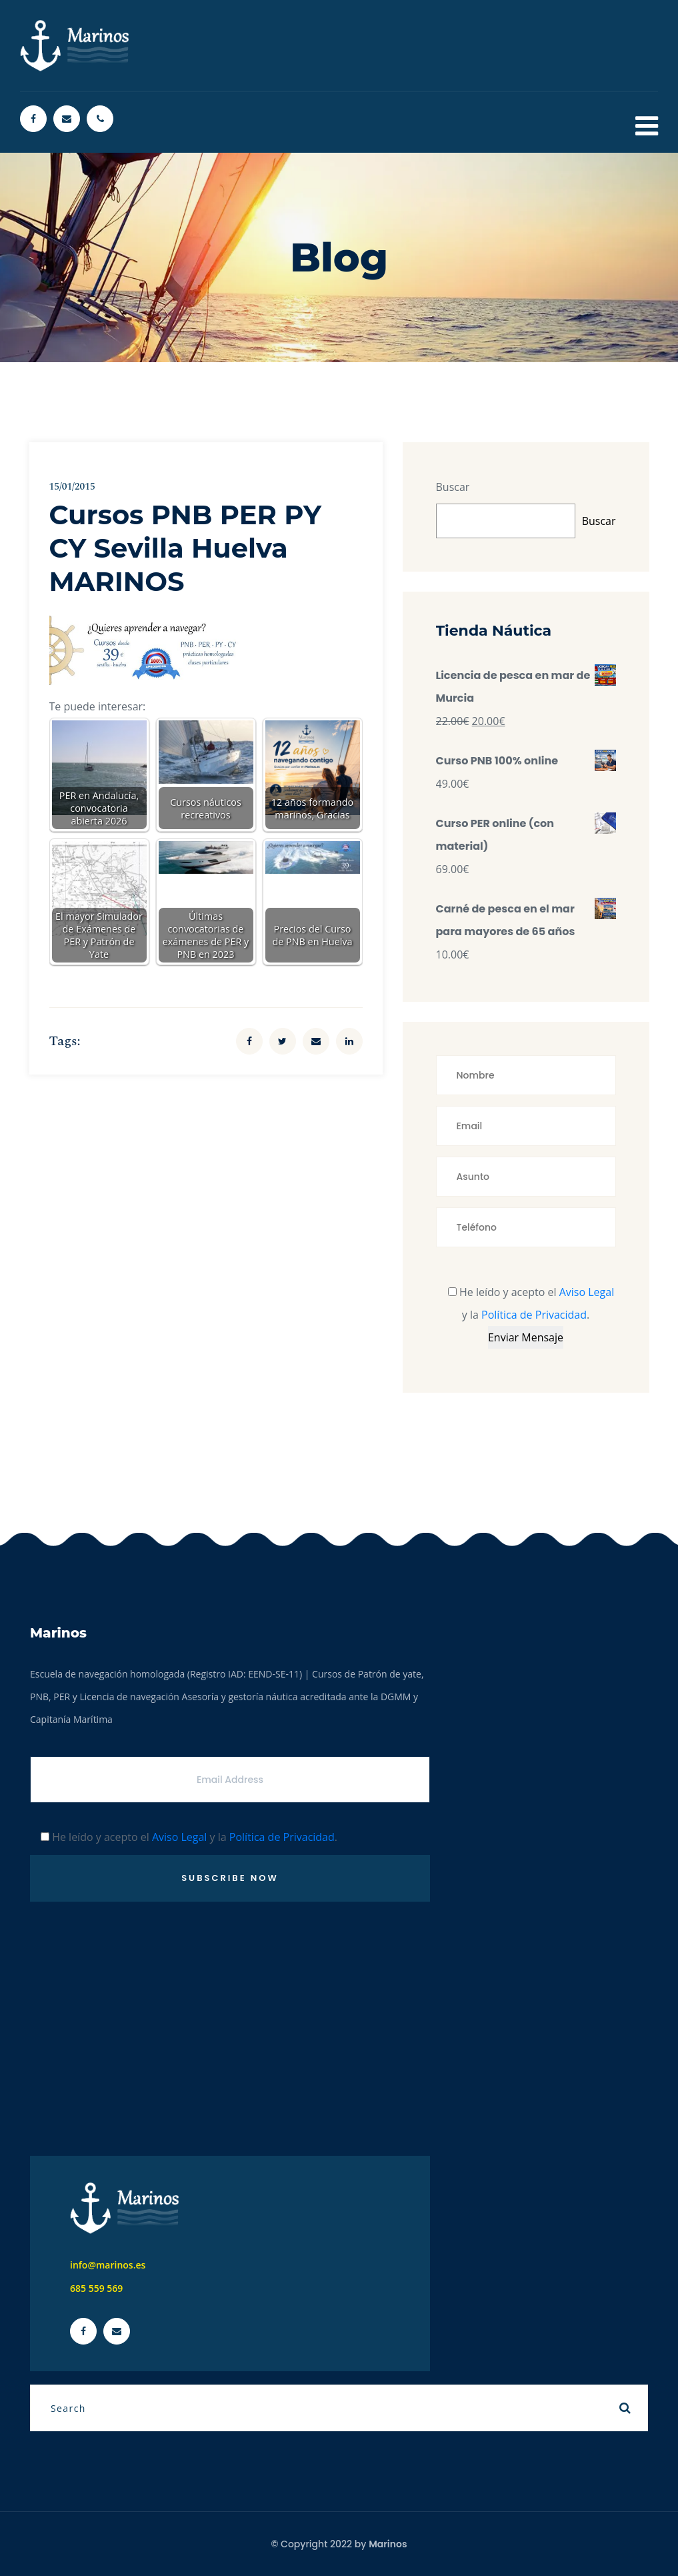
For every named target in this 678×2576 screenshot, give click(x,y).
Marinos (388, 2544)
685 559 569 (96, 2288)
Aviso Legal (587, 1292)
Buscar (453, 487)
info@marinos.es (107, 2265)
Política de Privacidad (534, 1314)
